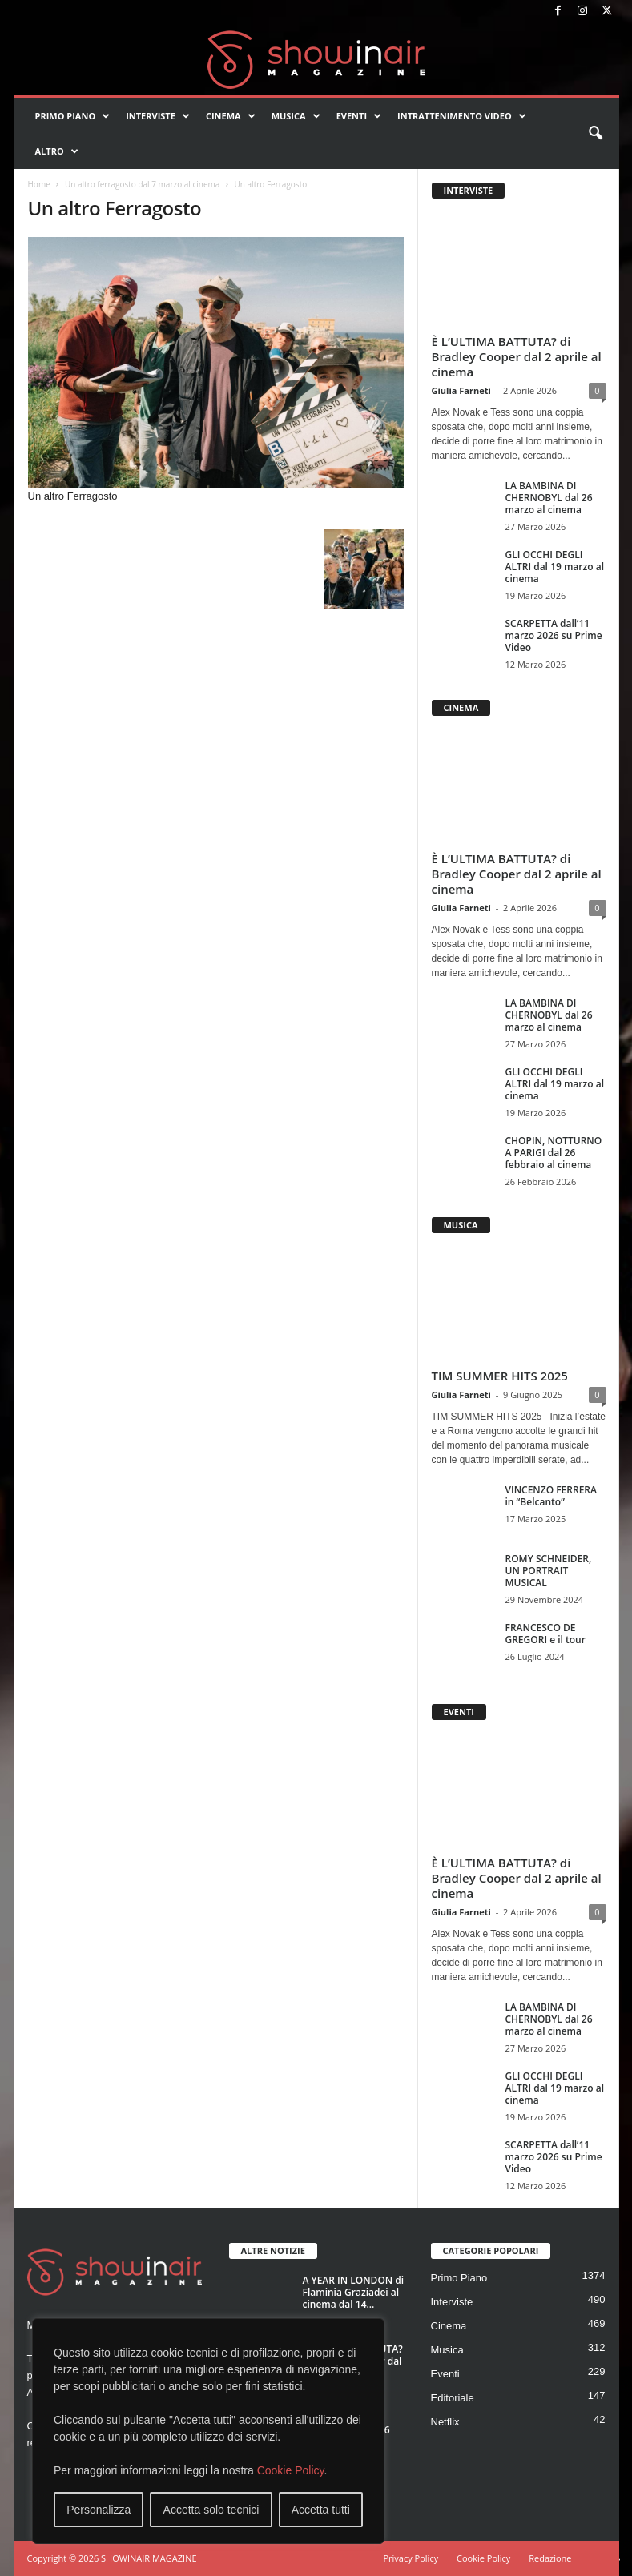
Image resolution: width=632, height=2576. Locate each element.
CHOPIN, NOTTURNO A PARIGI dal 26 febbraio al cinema (553, 1152)
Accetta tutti (321, 2509)
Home (39, 184)
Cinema (231, 116)
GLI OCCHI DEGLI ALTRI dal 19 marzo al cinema (555, 566)
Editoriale (452, 2398)
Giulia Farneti (461, 390)
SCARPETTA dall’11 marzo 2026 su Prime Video (553, 635)
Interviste (158, 116)
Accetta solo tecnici (211, 2509)
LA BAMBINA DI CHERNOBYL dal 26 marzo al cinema (549, 497)
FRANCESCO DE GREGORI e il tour (545, 1633)
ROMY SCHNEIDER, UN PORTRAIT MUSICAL (548, 1570)
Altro (56, 151)
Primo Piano (73, 116)
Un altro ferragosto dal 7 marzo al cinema (142, 184)
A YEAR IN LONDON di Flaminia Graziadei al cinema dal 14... (354, 2292)
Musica (296, 116)
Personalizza (98, 2509)
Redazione (550, 2558)
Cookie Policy (290, 2470)
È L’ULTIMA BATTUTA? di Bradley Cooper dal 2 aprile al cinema (517, 356)
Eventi (358, 116)
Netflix (445, 2422)
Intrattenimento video (461, 116)
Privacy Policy (410, 2558)
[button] (595, 133)
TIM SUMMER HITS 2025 (500, 1376)
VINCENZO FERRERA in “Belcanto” (551, 1496)
